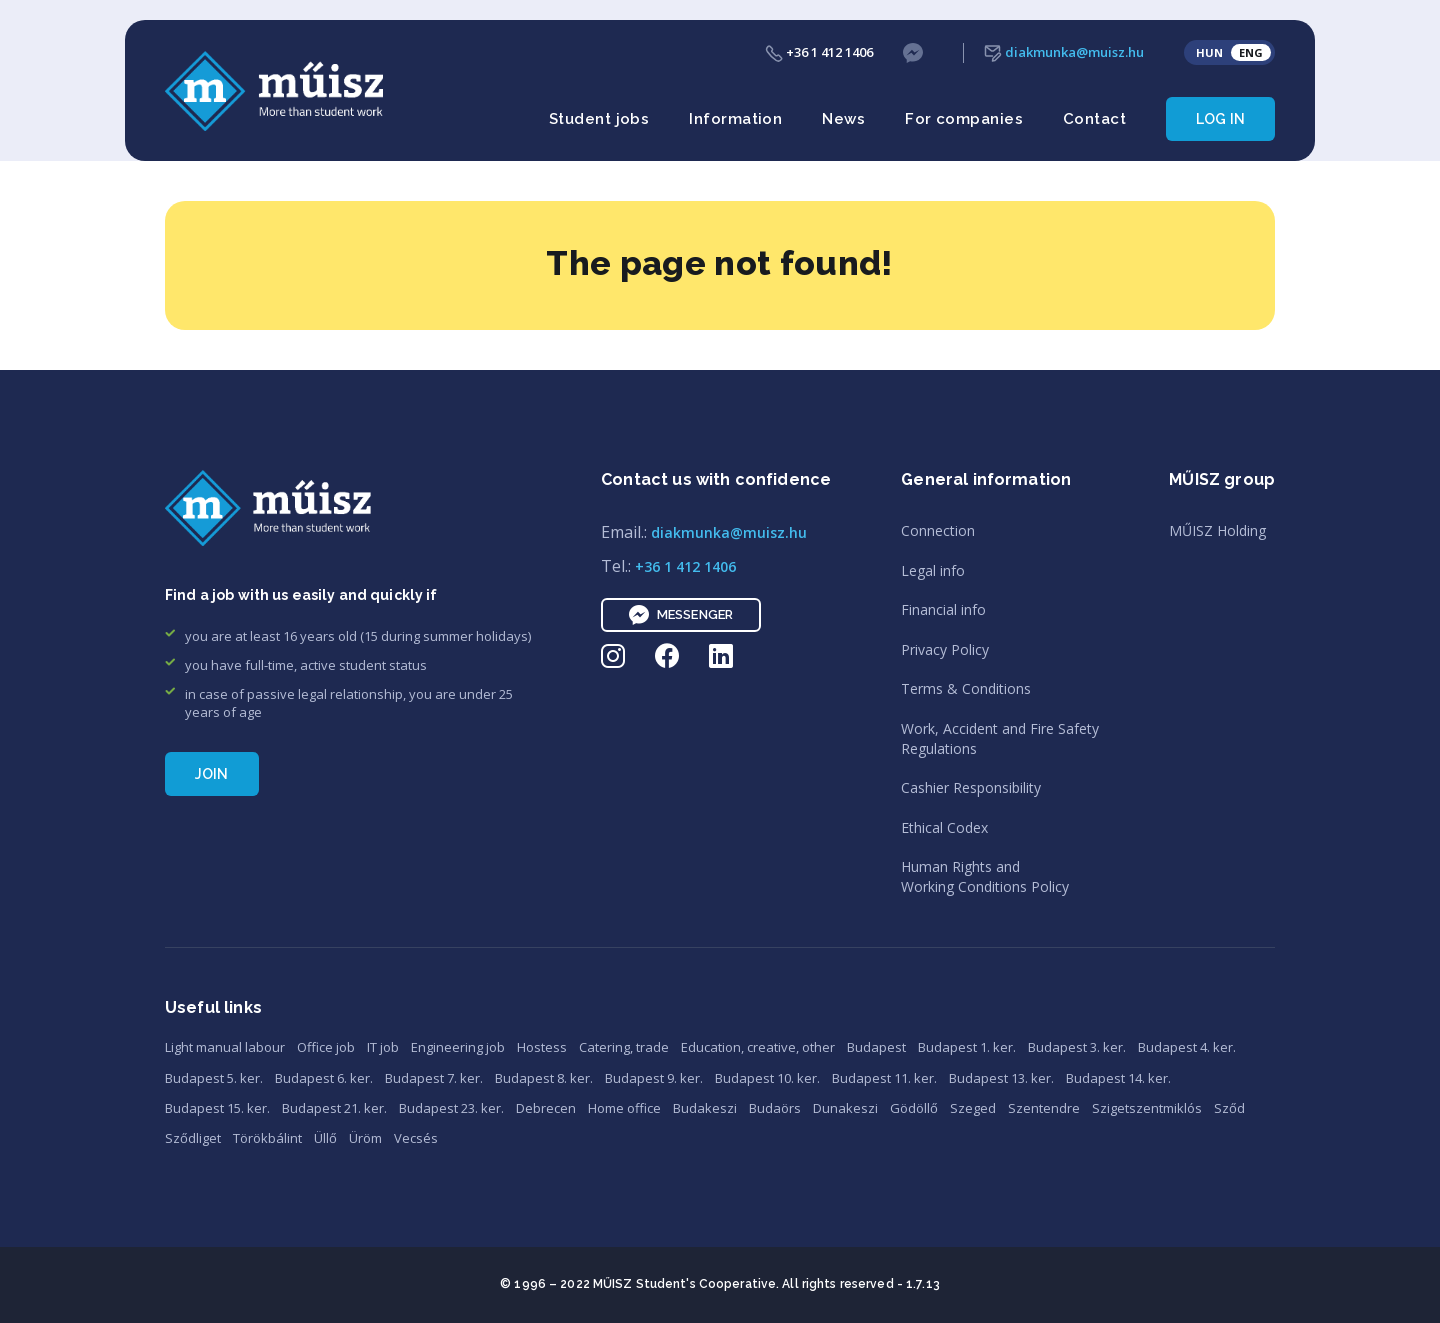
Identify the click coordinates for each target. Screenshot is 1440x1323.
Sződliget (193, 1138)
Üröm (365, 1138)
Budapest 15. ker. (217, 1108)
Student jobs (599, 119)
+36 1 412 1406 (819, 52)
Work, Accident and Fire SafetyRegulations (1000, 738)
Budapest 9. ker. (654, 1078)
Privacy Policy (945, 649)
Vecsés (416, 1138)
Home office (624, 1108)
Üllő (325, 1138)
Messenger (681, 615)
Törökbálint (267, 1138)
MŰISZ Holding (1217, 530)
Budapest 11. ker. (884, 1078)
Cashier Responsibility (971, 787)
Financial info (943, 609)
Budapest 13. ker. (1001, 1078)
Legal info (933, 570)
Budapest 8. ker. (544, 1078)
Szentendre (1044, 1108)
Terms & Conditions (966, 688)
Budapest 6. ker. (324, 1078)
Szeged (973, 1108)
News (843, 119)
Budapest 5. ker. (214, 1078)
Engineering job (458, 1047)
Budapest (876, 1047)
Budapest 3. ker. (1077, 1047)
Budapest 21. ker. (334, 1108)
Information (735, 119)
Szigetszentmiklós (1147, 1108)
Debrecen (546, 1108)
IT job (383, 1047)
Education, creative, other (758, 1047)
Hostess (542, 1047)
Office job (326, 1047)
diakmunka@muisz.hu (1064, 52)
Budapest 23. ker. (451, 1108)
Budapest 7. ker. (434, 1078)
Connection (938, 530)
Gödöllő (914, 1108)
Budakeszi (705, 1108)
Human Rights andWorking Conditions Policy (985, 876)
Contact (1094, 119)
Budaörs (775, 1108)
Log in (1220, 119)
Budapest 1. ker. (967, 1047)
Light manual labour (225, 1047)
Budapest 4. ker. (1187, 1047)
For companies (964, 119)
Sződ (1229, 1108)
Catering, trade (624, 1047)
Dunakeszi (845, 1108)
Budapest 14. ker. (1118, 1078)
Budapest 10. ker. (767, 1078)
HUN (1209, 52)
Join (212, 774)
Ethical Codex (944, 827)
